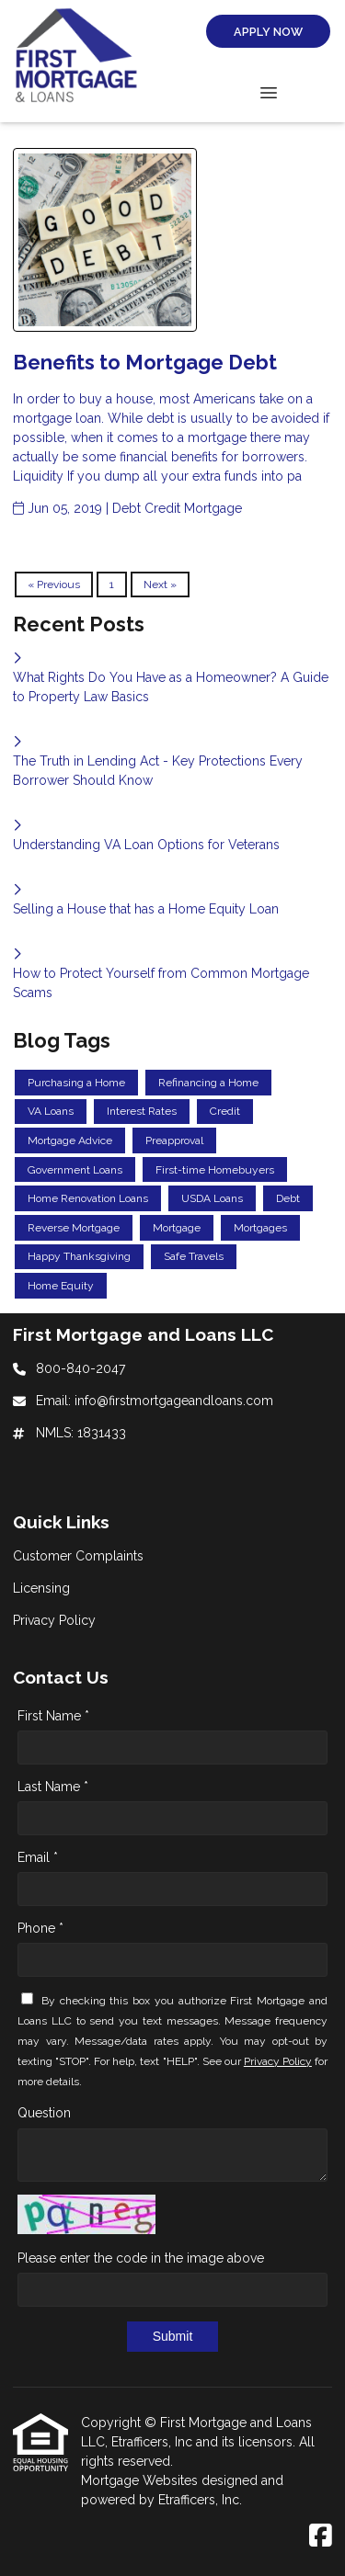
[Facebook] (320, 2536)
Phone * (40, 1928)
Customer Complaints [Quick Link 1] (78, 1556)
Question (44, 2112)
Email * (37, 1857)
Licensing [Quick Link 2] (41, 1588)
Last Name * (52, 1786)
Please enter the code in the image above (140, 2258)
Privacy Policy (278, 2061)
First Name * (53, 1715)
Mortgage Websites (141, 2480)
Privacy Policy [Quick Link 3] (54, 1620)
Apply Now (268, 32)
